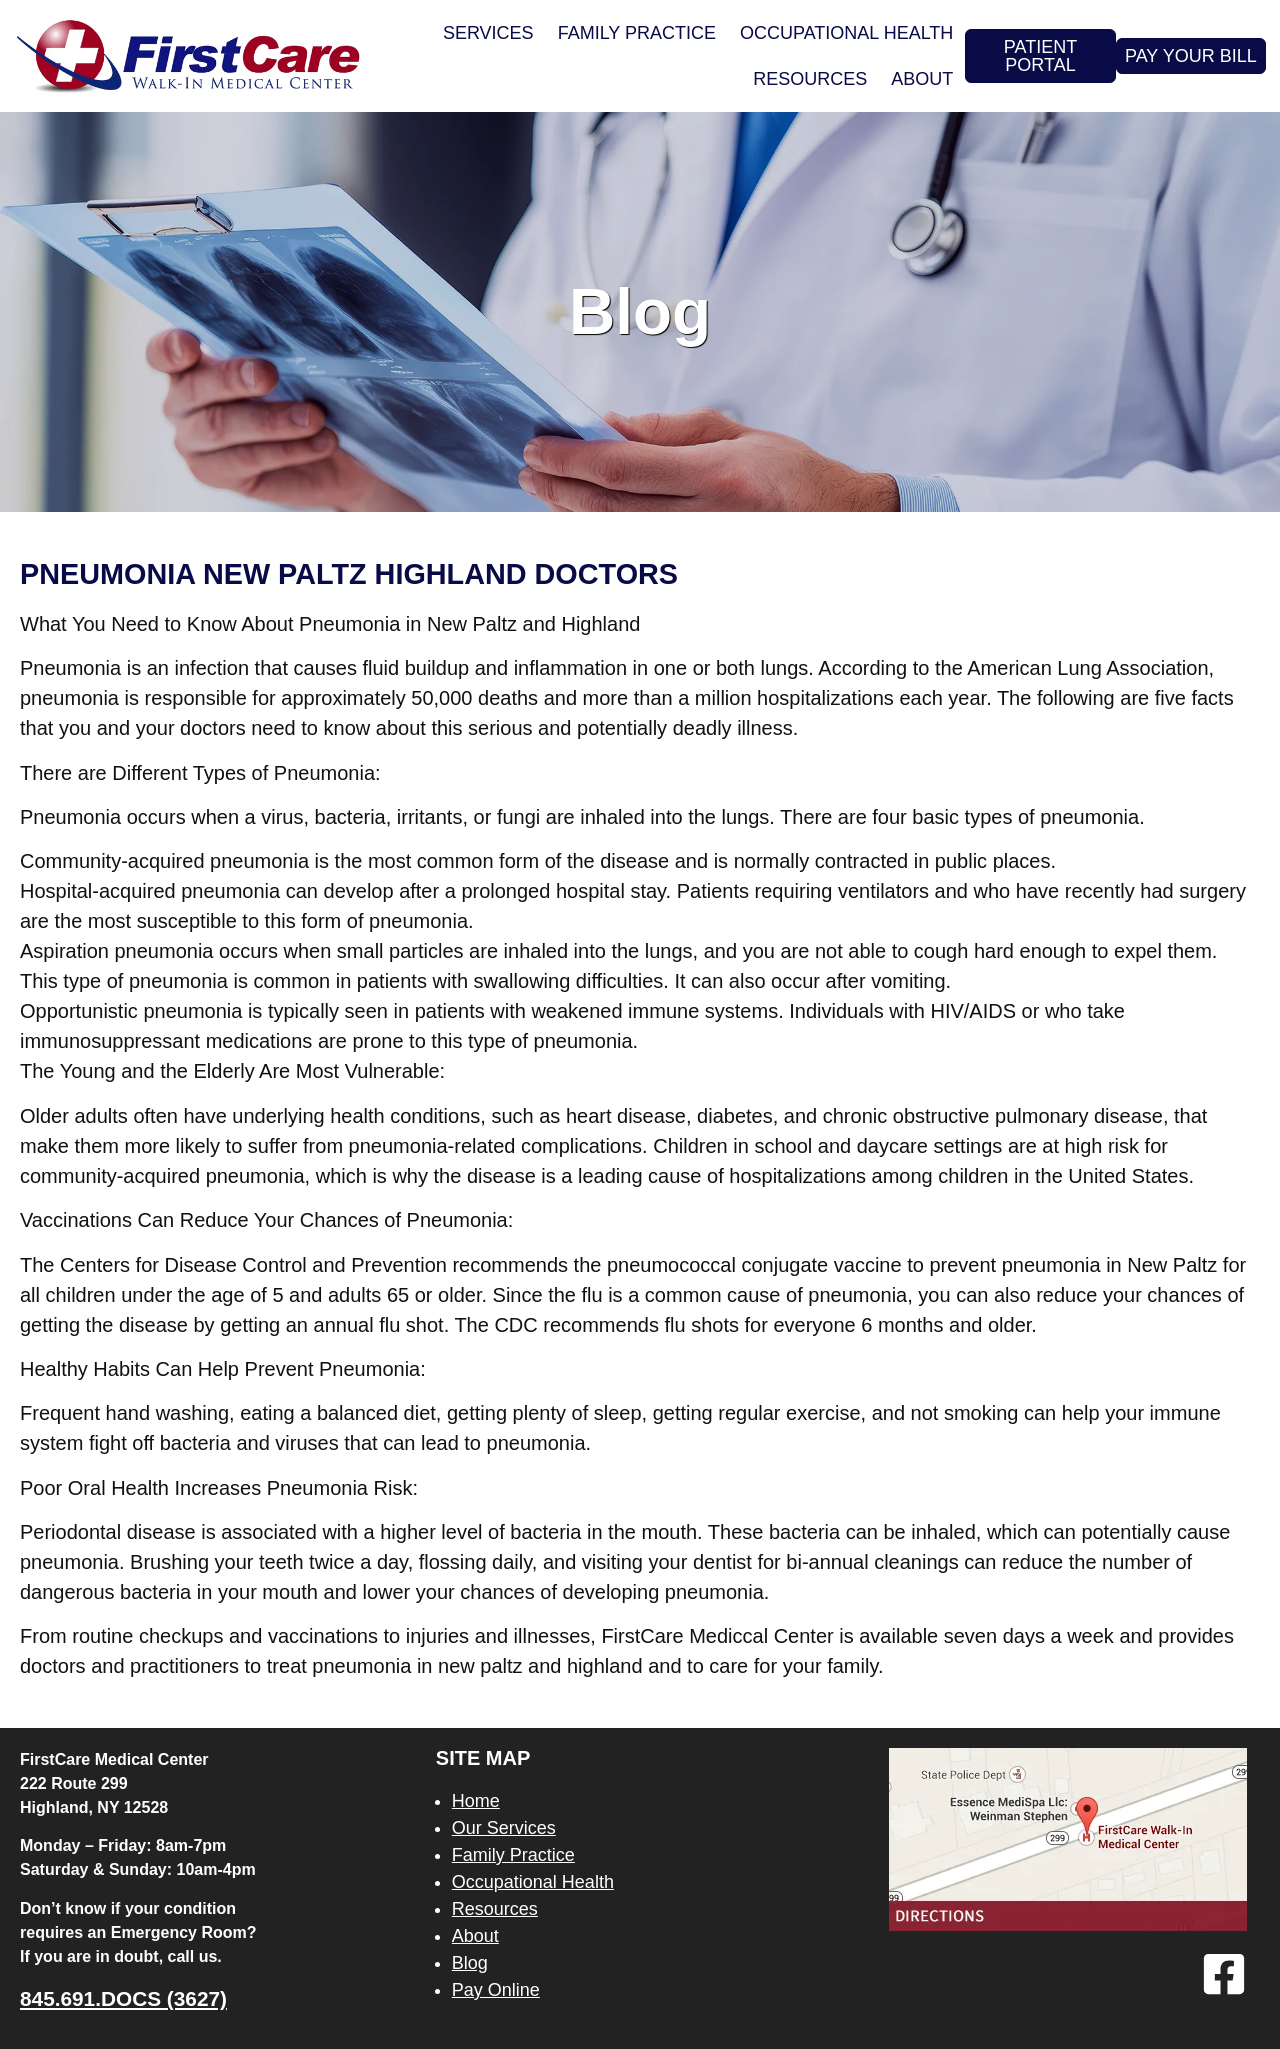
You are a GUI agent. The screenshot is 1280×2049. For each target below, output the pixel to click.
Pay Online (496, 1990)
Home (476, 1801)
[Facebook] (1224, 1974)
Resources (810, 79)
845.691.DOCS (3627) (123, 1998)
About (922, 79)
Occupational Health (846, 33)
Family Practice (637, 33)
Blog (470, 1963)
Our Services (504, 1828)
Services (488, 33)
